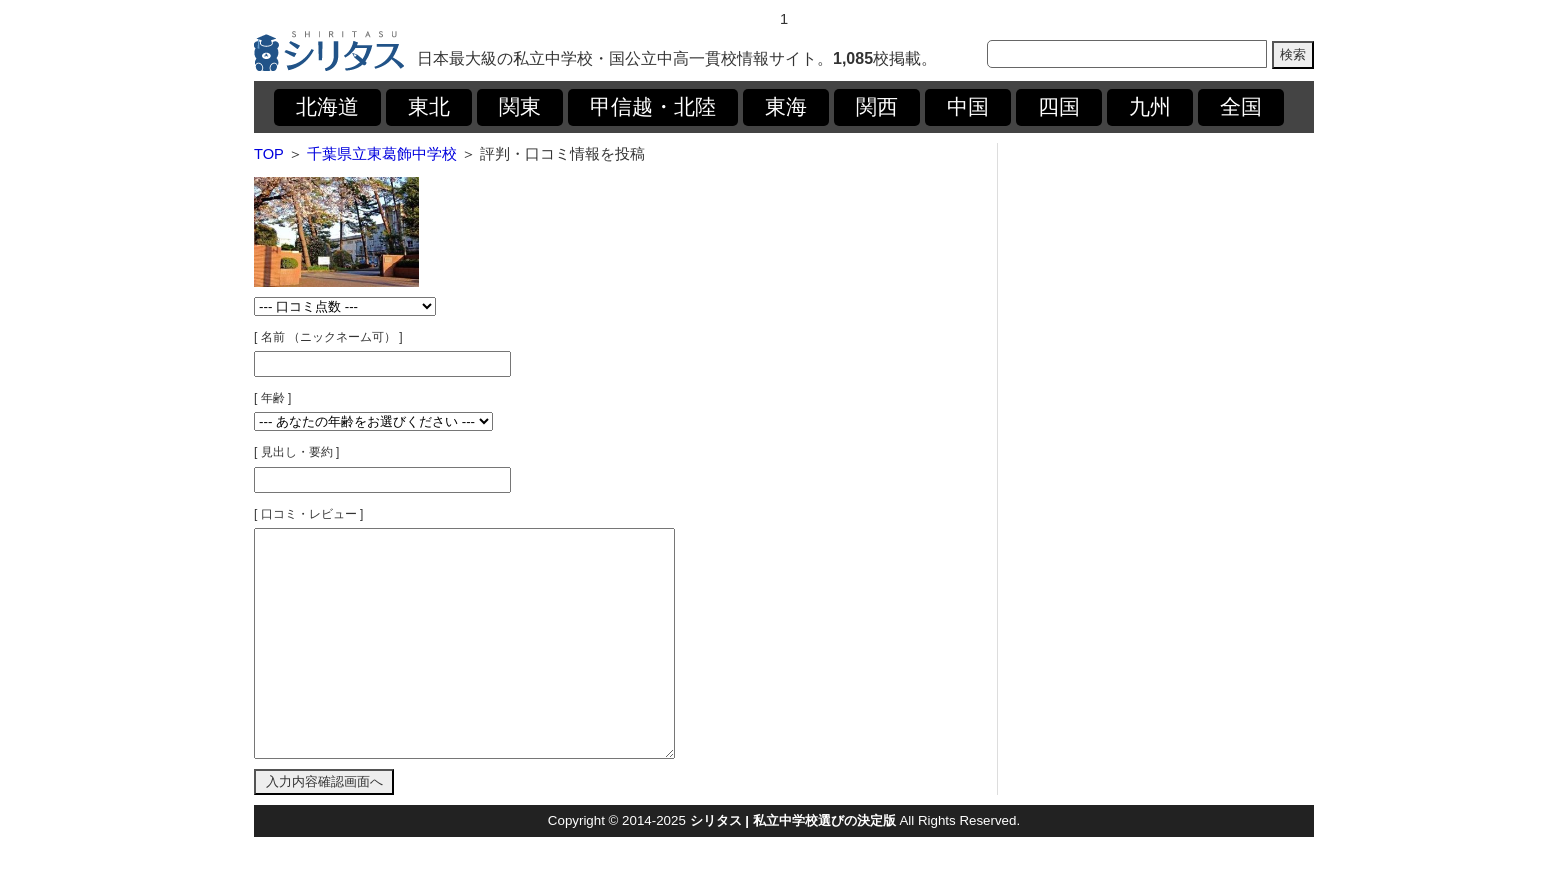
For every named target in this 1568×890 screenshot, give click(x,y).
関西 (877, 107)
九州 (1150, 107)
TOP (269, 154)
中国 (968, 107)
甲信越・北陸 (653, 107)
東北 (429, 107)
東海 (786, 107)
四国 (1059, 107)
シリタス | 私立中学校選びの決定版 (793, 865)
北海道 (327, 107)
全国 (1241, 107)
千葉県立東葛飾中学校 (382, 154)
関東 (520, 107)
